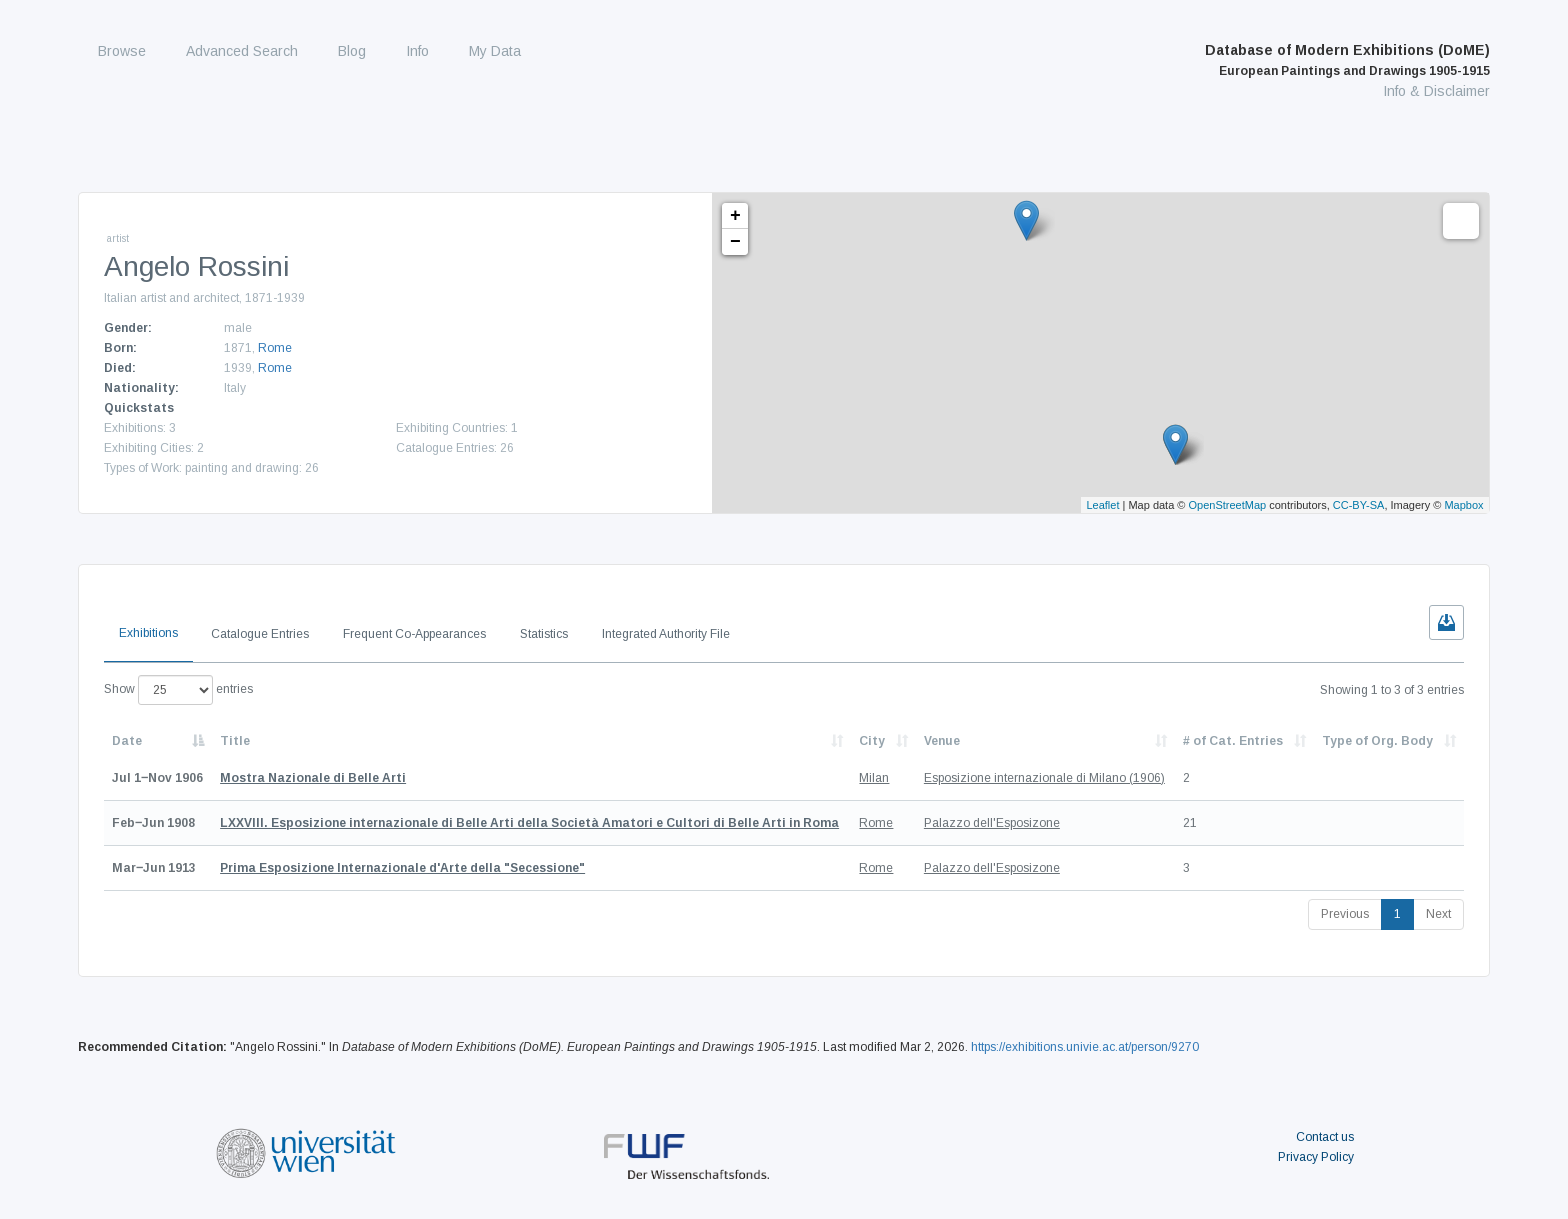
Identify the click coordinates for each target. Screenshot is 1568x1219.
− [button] (735, 242)
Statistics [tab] (544, 634)
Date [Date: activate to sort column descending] (127, 741)
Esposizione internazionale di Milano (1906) (1044, 778)
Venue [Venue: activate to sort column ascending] (942, 741)
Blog (352, 51)
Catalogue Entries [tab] (260, 634)
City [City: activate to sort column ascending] (872, 741)
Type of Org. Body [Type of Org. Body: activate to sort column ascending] (1377, 741)
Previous (1345, 914)
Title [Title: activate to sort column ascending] (235, 741)
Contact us (1325, 1137)
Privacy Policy (1316, 1157)
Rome (275, 348)
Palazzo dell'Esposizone (992, 823)
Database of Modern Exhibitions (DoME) (1347, 60)
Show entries (178, 690)
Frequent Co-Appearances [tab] (414, 634)
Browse (122, 51)
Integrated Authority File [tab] (666, 634)
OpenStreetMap (1228, 505)
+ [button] (735, 216)
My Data (495, 51)
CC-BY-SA (1359, 505)
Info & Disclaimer (1436, 91)
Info (417, 51)
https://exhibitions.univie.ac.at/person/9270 (1085, 1047)
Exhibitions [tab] (148, 633)
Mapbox (1463, 505)
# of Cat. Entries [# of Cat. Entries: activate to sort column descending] (1233, 741)
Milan (874, 778)
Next (1438, 914)
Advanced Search (242, 51)
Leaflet (1102, 505)
